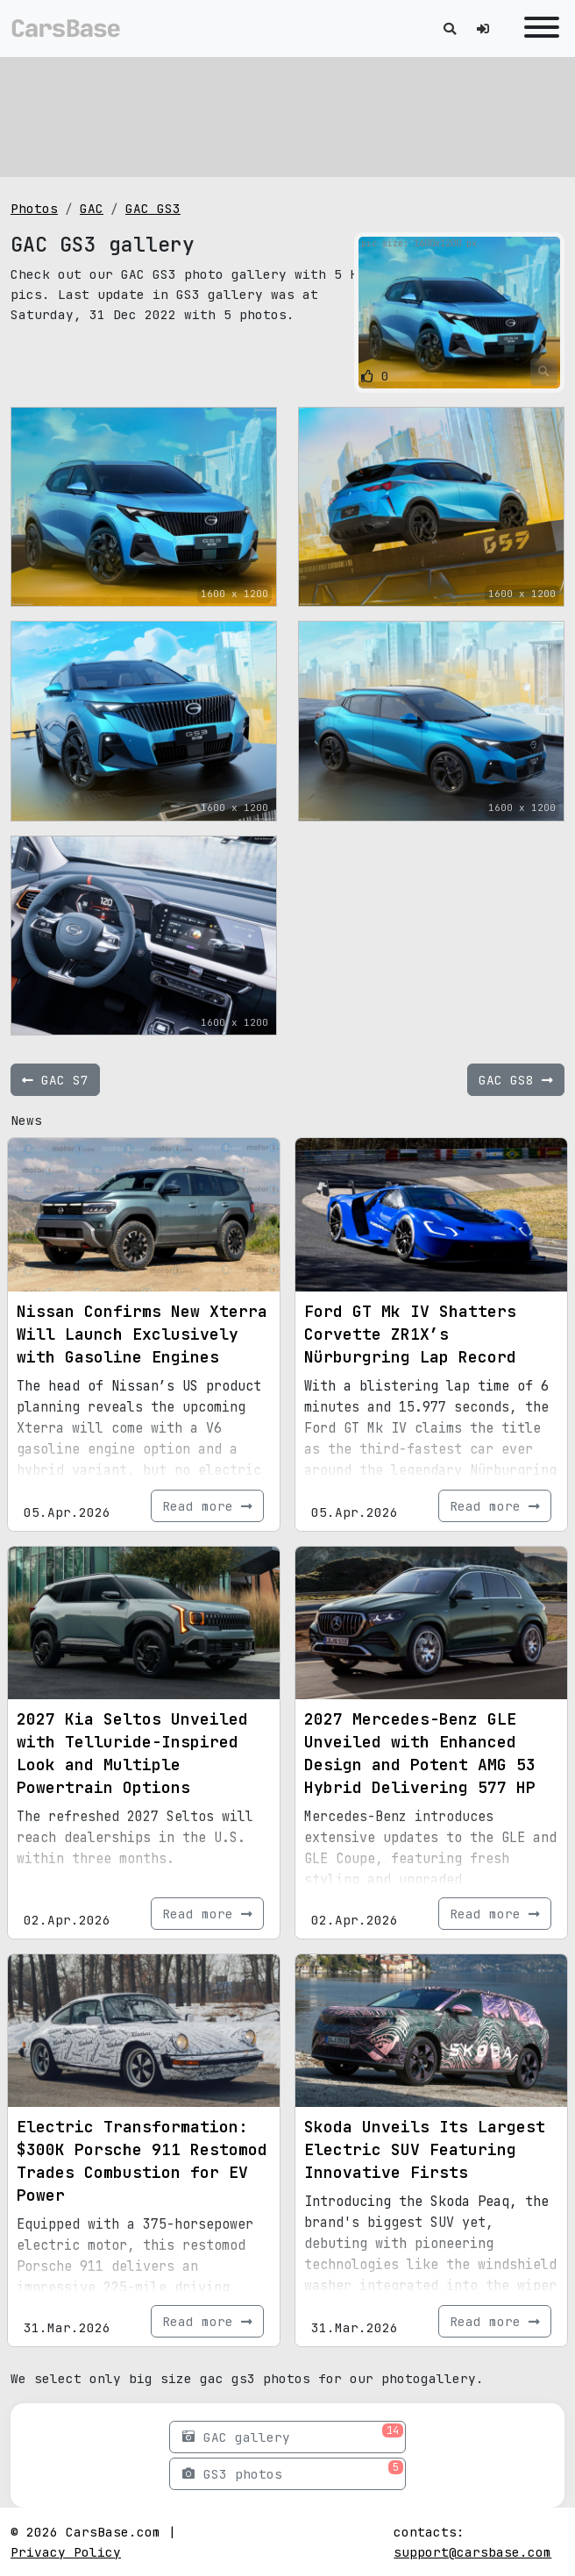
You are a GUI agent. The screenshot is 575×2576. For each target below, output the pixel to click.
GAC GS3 (153, 208)
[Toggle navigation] (537, 28)
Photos (34, 208)
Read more (207, 1506)
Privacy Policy (66, 2552)
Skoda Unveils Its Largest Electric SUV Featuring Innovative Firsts (424, 2149)
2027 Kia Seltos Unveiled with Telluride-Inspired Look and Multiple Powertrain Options (132, 1753)
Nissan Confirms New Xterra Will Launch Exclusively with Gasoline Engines (142, 1334)
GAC (91, 208)
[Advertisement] (287, 114)
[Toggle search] (449, 28)
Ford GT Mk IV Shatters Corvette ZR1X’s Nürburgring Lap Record (410, 1334)
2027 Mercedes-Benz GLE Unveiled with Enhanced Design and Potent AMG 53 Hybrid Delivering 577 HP (420, 1753)
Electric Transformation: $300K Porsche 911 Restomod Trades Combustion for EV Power (142, 2161)
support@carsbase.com (472, 2552)
